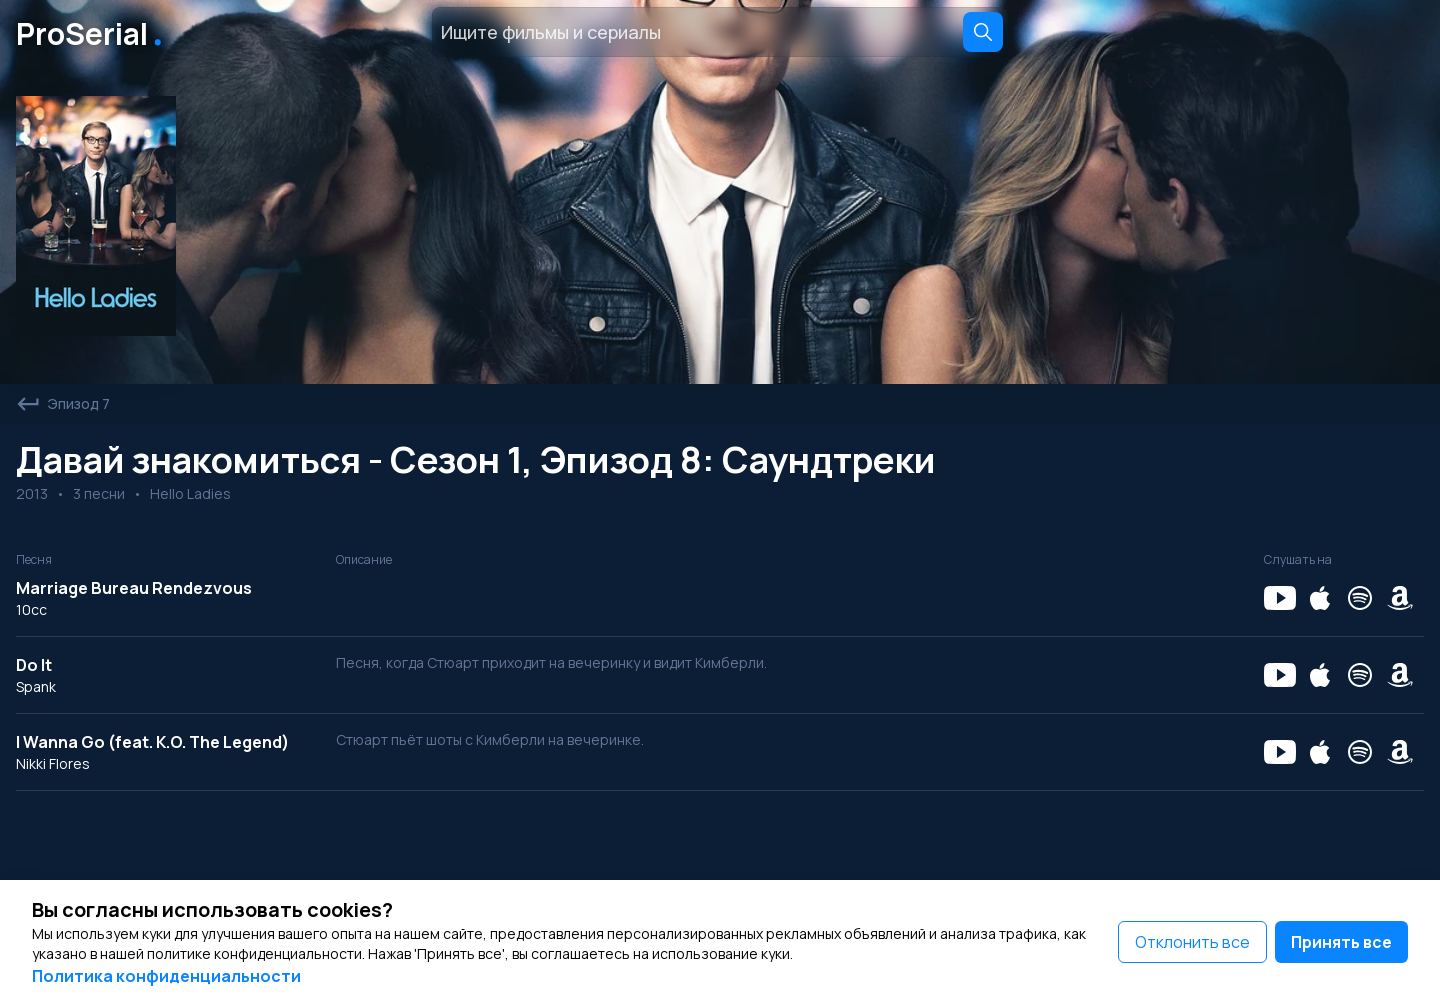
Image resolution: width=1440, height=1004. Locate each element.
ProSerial (93, 32)
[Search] (983, 32)
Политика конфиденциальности (166, 976)
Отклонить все (1192, 942)
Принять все (1341, 942)
